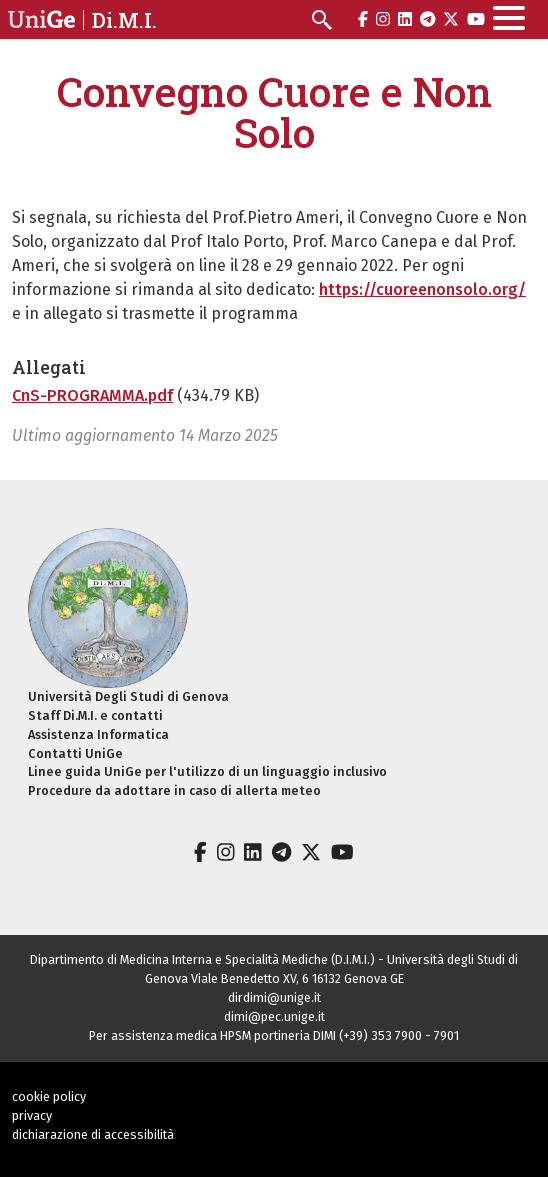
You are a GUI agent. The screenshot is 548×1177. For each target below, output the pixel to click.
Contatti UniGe (75, 753)
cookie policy (49, 1096)
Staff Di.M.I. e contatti (95, 715)
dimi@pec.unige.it (274, 1016)
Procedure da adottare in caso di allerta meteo (174, 790)
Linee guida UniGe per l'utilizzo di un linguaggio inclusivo (207, 771)
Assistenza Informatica (98, 734)
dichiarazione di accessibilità (93, 1134)
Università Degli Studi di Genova (128, 696)
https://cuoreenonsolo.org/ (422, 289)
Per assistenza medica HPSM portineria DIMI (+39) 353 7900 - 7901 (274, 1035)
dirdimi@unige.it (274, 997)
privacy (32, 1115)
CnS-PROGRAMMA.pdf (92, 395)
